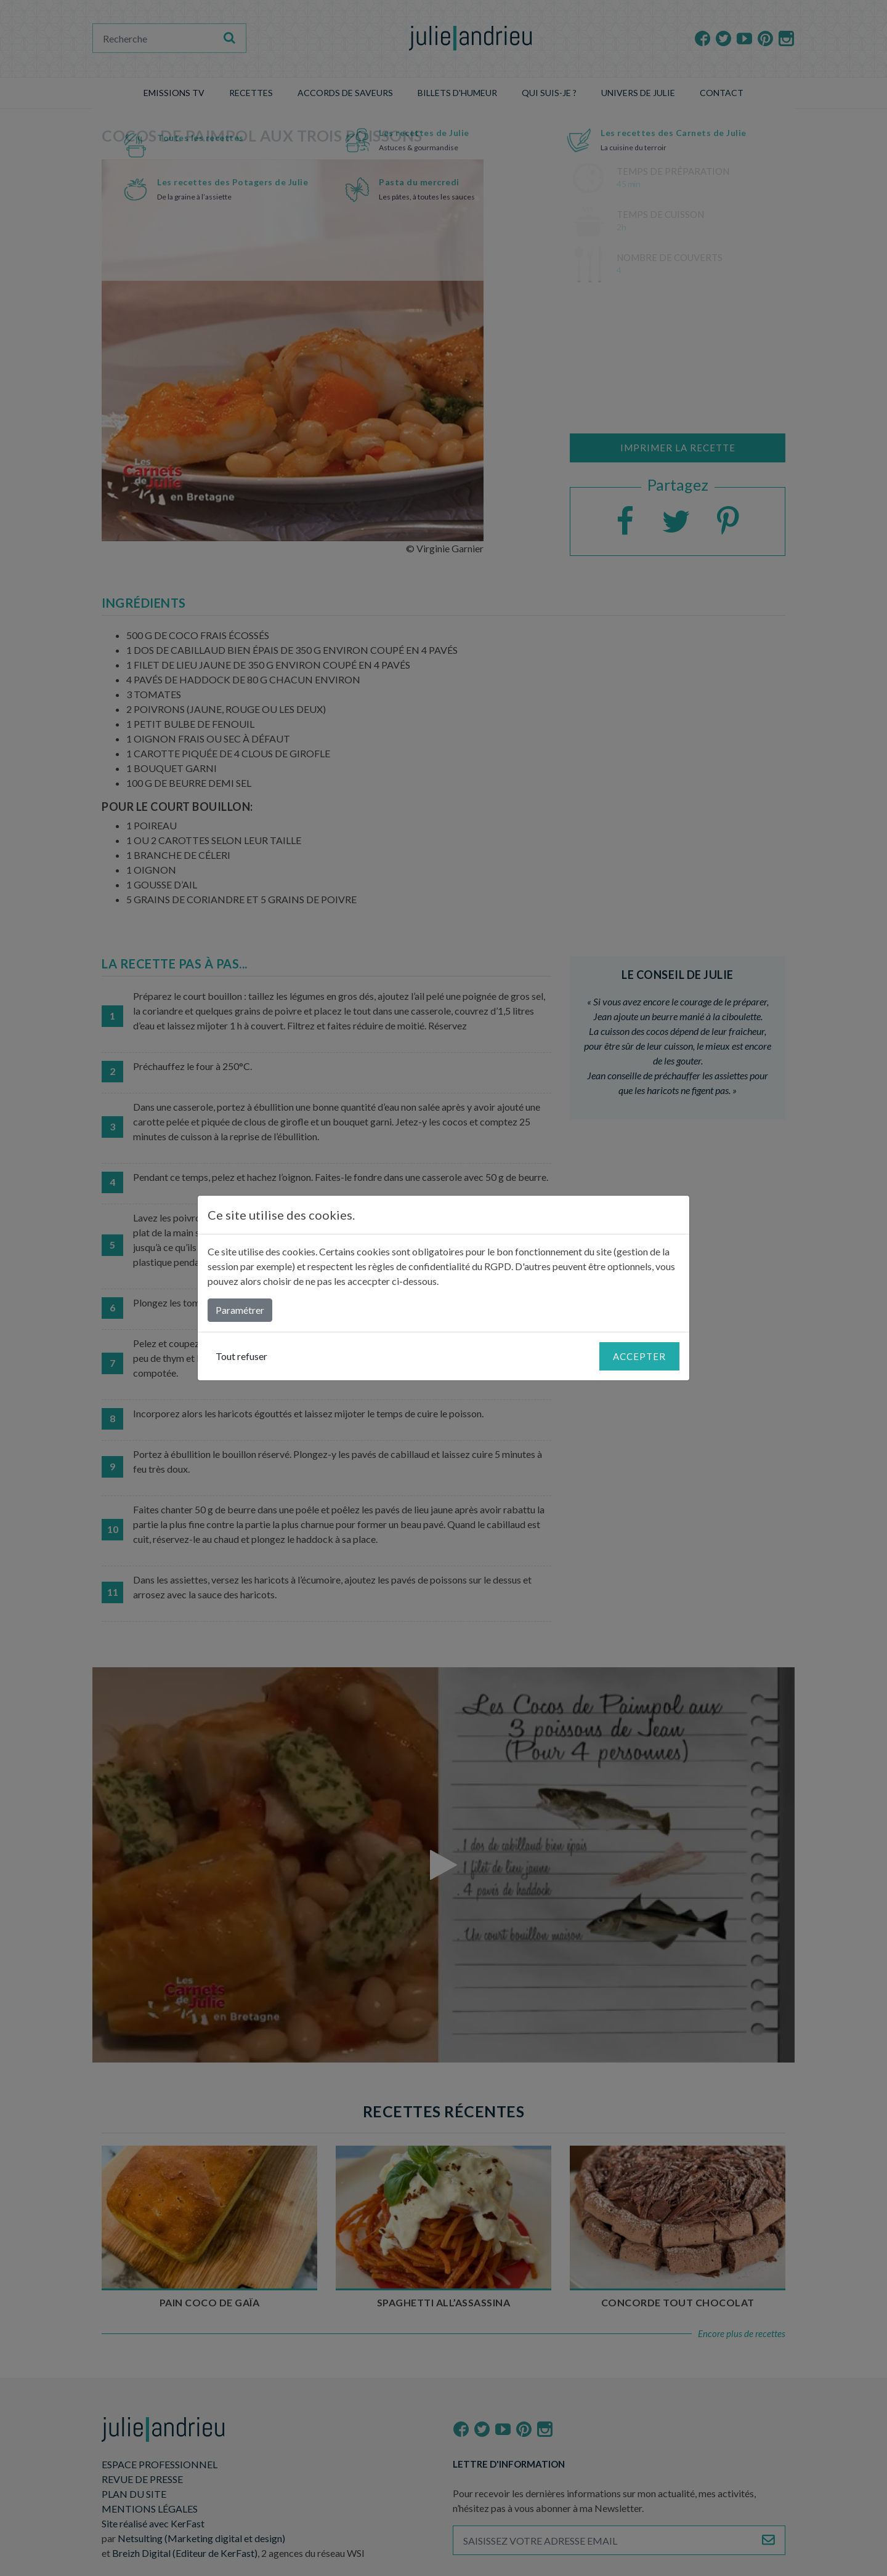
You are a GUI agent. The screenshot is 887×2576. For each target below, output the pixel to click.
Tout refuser (241, 1356)
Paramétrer (240, 1310)
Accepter (639, 1356)
